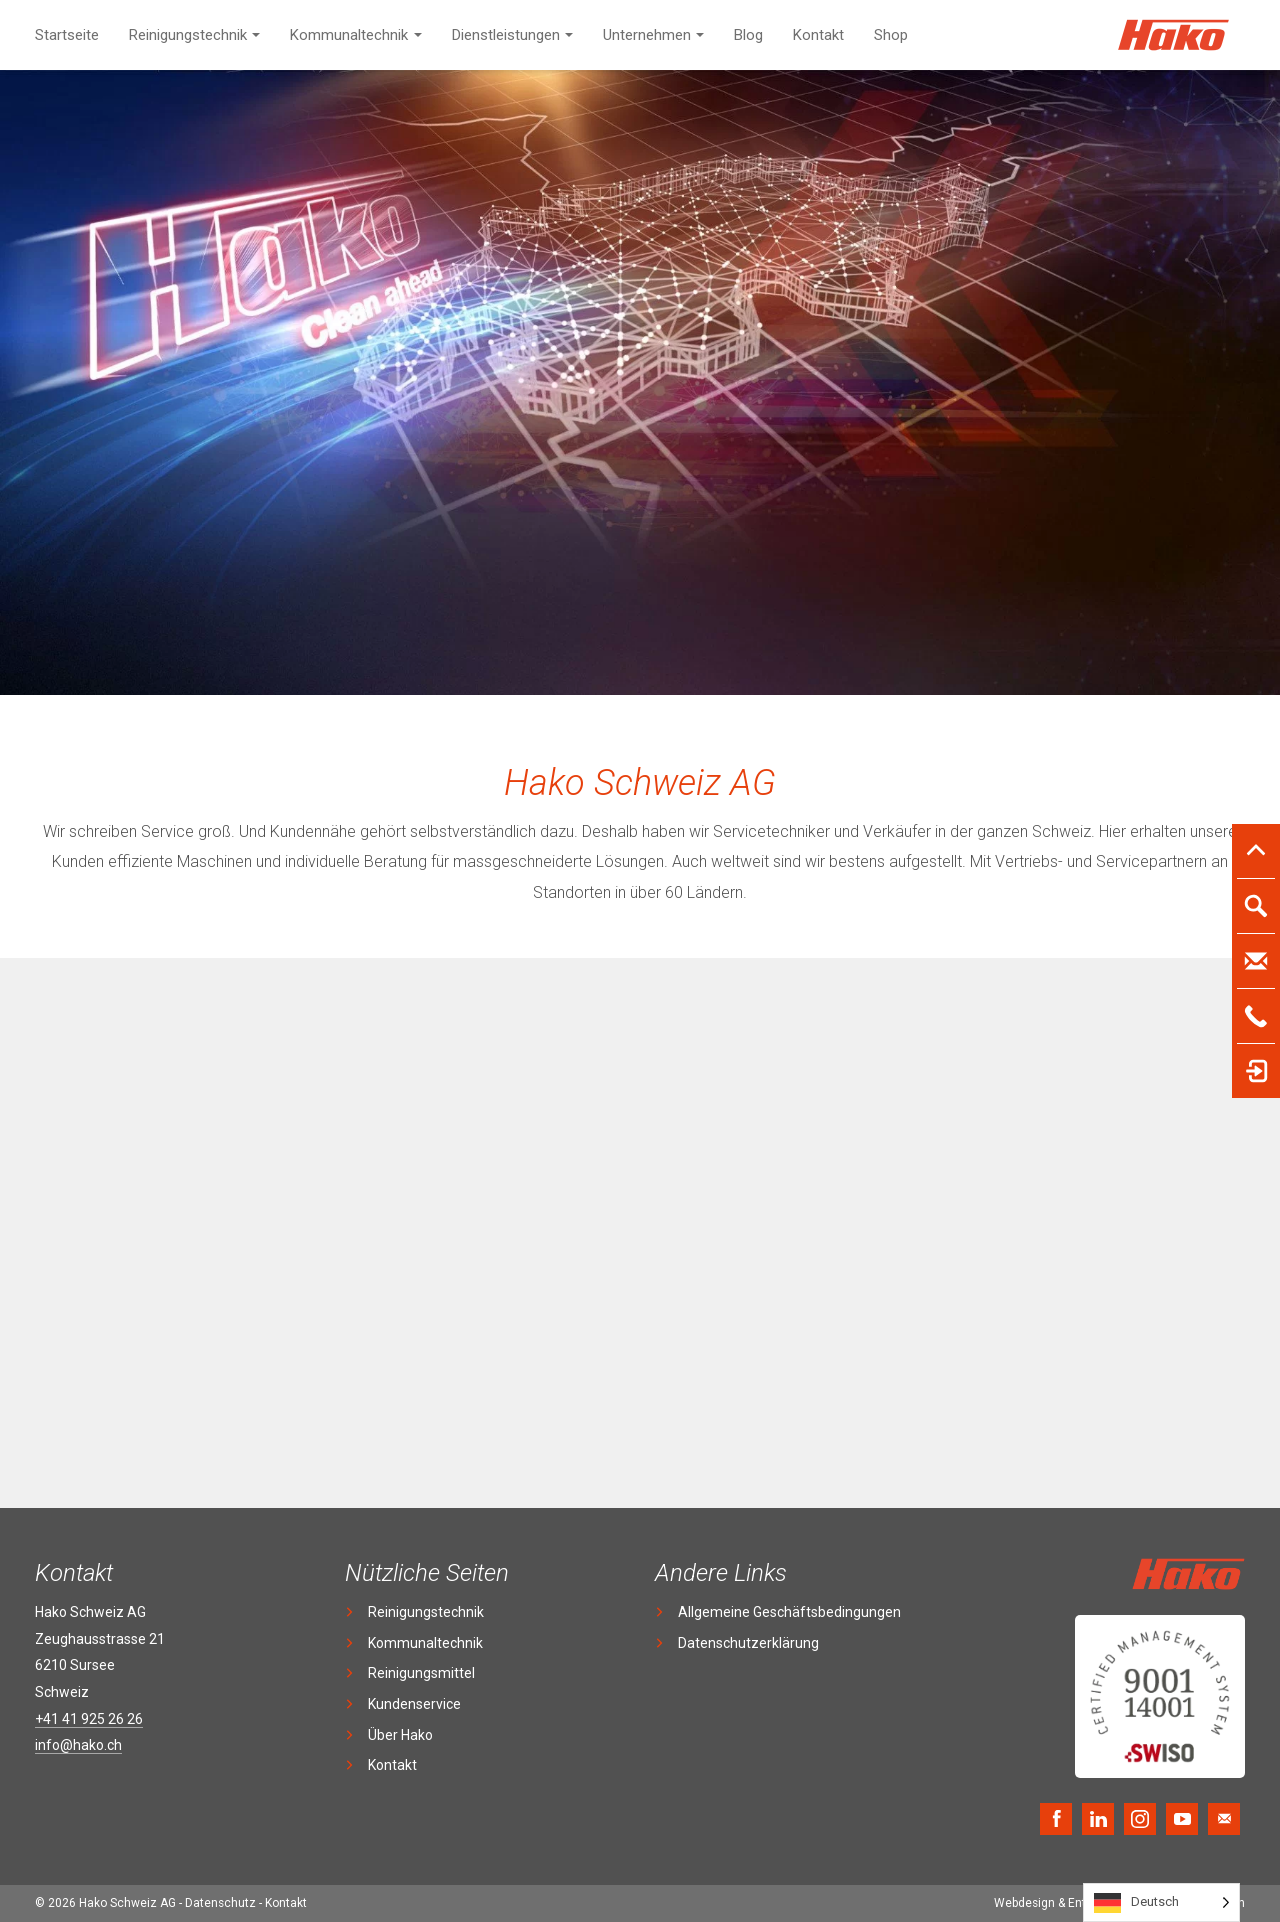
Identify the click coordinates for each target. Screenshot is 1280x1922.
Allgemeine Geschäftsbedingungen (789, 1612)
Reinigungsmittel (421, 1673)
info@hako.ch (78, 1745)
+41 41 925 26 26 (89, 1719)
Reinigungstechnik (188, 35)
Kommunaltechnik (349, 35)
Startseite (67, 35)
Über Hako (400, 1735)
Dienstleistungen (506, 35)
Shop (891, 35)
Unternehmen (647, 35)
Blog (748, 35)
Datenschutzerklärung (748, 1643)
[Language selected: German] (1161, 1902)
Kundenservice (414, 1704)
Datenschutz (220, 1903)
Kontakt (818, 35)
